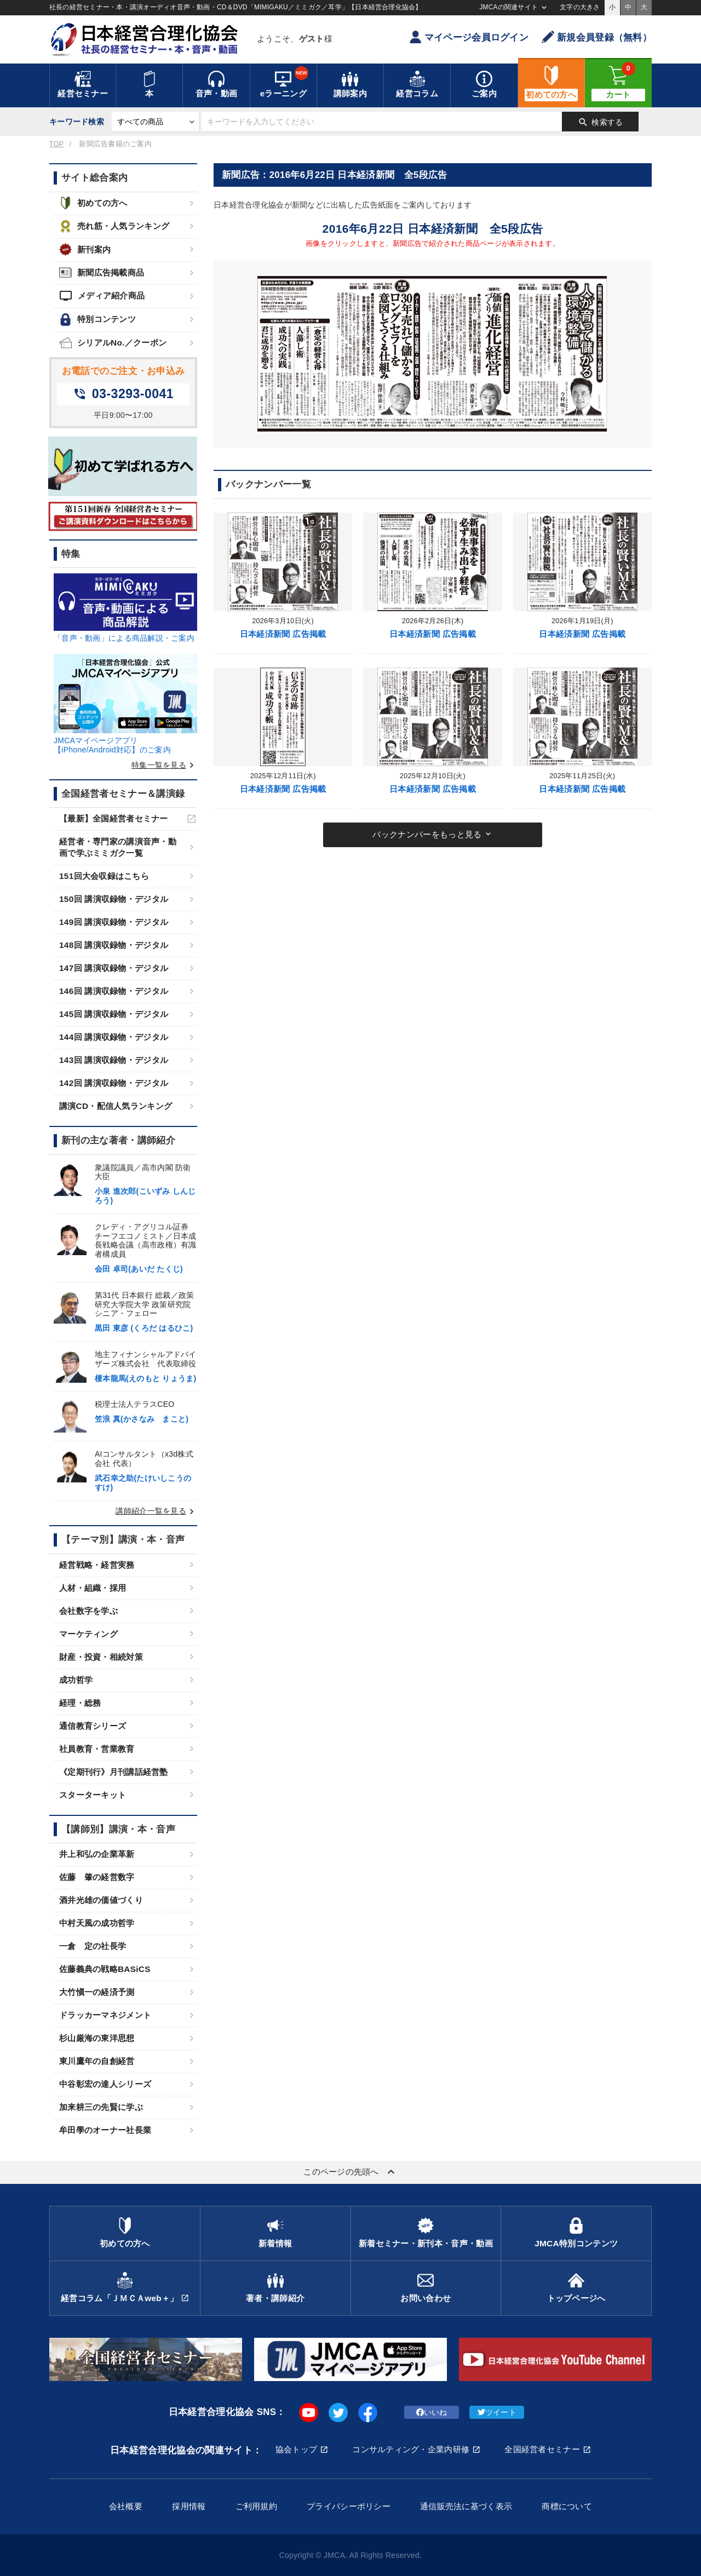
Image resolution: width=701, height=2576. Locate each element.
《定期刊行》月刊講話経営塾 (113, 1771)
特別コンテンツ (97, 319)
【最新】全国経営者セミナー (113, 818)
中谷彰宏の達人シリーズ (105, 2084)
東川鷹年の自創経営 (97, 2061)
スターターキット (92, 1794)
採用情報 (188, 2506)
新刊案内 (85, 249)
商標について (567, 2506)
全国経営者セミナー (542, 2449)
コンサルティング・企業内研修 (410, 2449)
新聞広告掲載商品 (101, 272)
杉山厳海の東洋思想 (97, 2038)
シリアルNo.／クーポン (112, 342)
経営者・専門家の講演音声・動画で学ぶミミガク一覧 (117, 847)
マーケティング (88, 1633)
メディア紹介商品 (102, 295)
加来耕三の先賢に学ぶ (101, 2107)
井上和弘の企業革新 (97, 1854)
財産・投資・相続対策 (101, 1656)
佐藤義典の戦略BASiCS (105, 1969)
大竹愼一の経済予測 (97, 1992)
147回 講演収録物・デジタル (113, 968)
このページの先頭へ (350, 2171)
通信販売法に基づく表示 (466, 2506)
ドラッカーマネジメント (105, 2015)
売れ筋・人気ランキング (114, 226)
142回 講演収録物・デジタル (113, 1083)
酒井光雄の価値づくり (101, 1900)
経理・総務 (80, 1702)
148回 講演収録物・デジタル (113, 945)
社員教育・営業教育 (97, 1748)
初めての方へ (93, 203)
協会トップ (296, 2449)
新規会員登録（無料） (597, 37)
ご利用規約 (256, 2506)
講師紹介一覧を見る (156, 1511)
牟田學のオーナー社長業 (105, 2130)
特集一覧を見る (164, 765)
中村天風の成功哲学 (97, 1923)
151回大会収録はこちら (104, 876)
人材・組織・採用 (92, 1587)
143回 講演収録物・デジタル (113, 1060)
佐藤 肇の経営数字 (97, 1877)
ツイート (497, 2412)
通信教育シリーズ (92, 1725)
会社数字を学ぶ (88, 1610)
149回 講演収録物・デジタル (113, 922)
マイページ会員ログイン (468, 37)
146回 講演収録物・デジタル (113, 991)
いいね (431, 2412)
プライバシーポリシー (348, 2506)
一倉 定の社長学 (92, 1946)
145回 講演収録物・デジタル (113, 1014)
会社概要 (125, 2506)
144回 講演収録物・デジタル (113, 1037)
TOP (56, 144)
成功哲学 (76, 1679)
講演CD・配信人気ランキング (115, 1106)
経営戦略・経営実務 (97, 1564)
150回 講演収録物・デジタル (113, 899)
